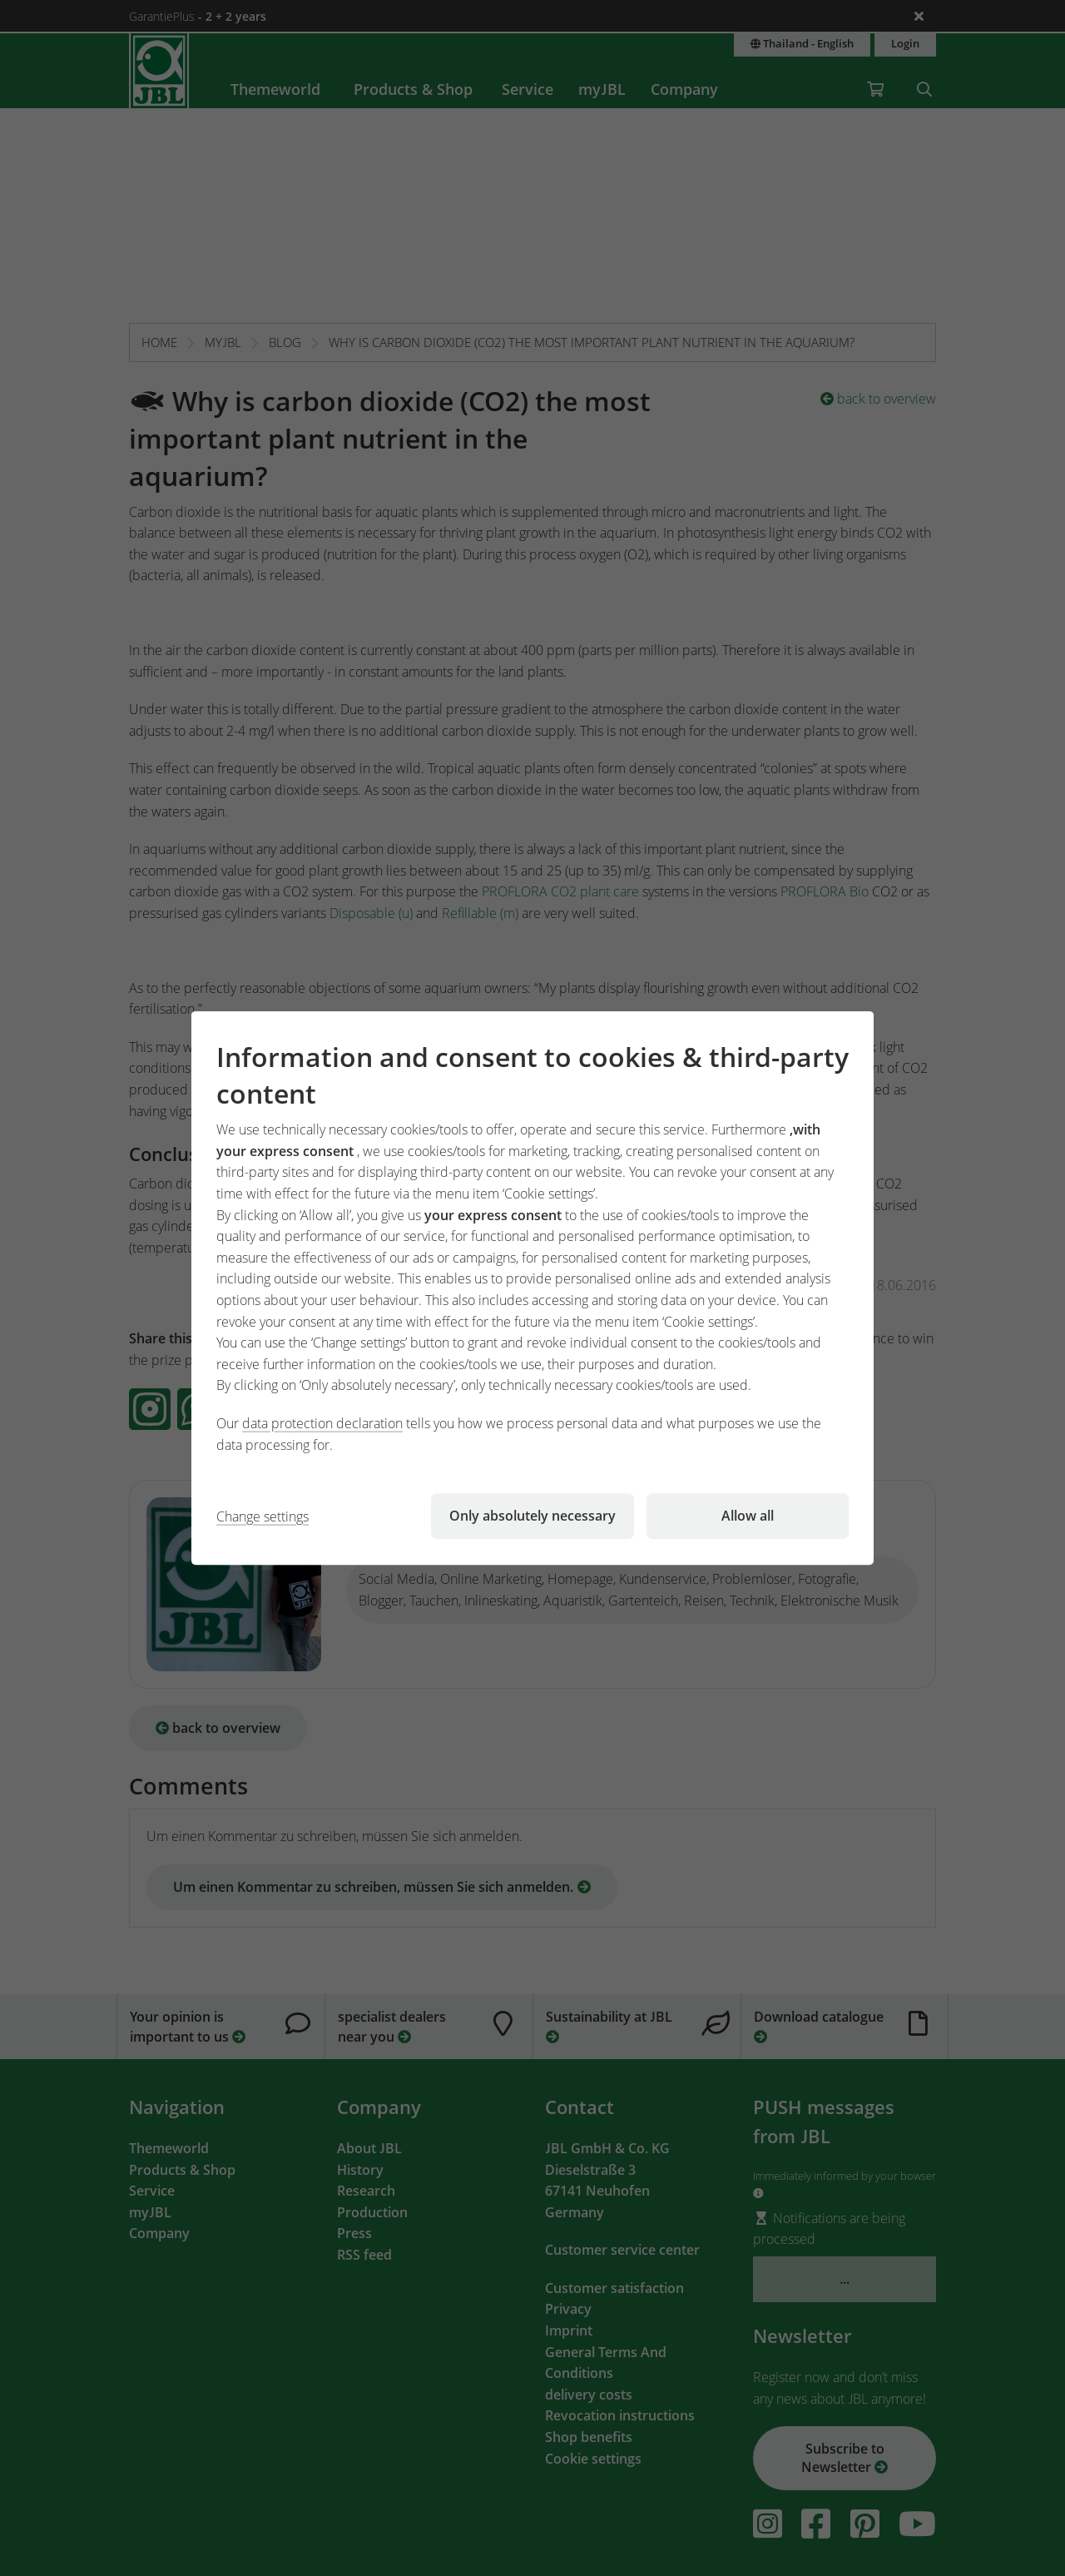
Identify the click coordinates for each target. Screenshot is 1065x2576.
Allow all (747, 1515)
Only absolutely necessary (532, 1515)
